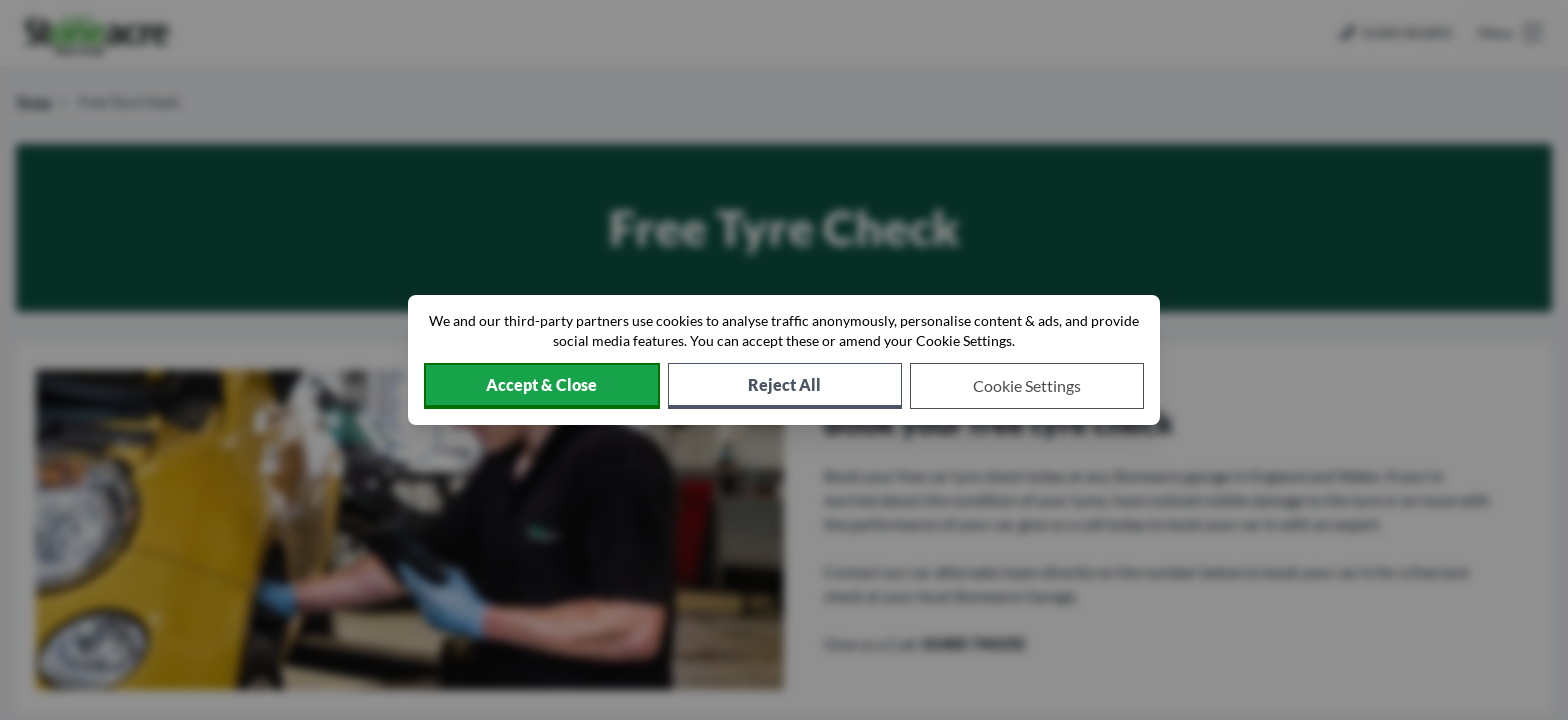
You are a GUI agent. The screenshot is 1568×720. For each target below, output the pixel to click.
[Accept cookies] (542, 386)
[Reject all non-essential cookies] (785, 386)
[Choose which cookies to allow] (1027, 386)
